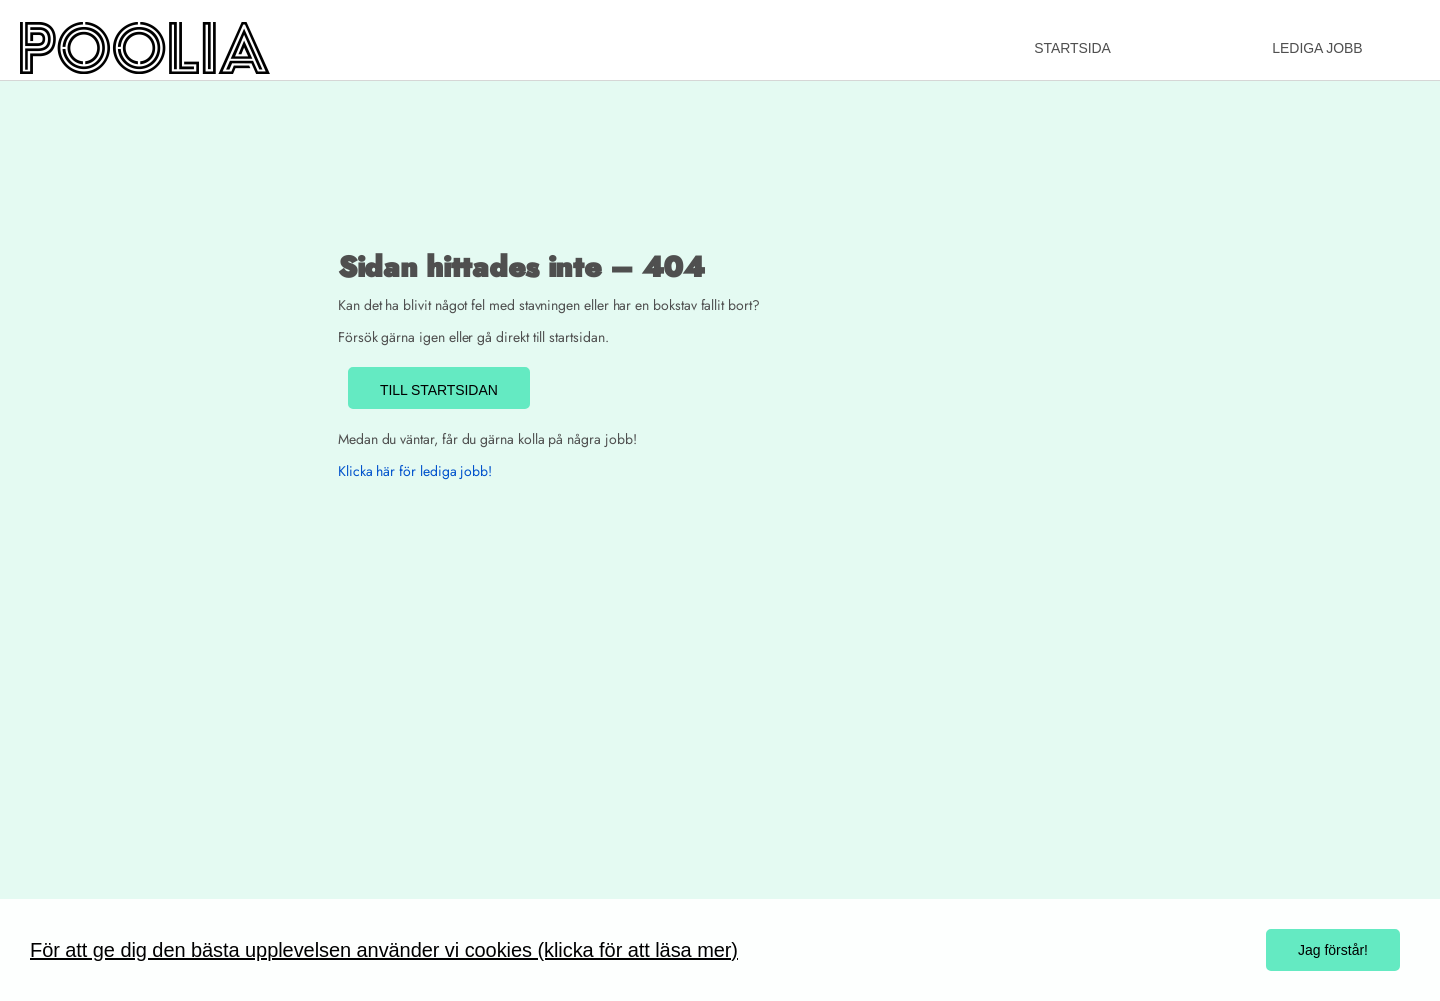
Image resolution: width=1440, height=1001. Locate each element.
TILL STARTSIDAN (439, 390)
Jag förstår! (1333, 950)
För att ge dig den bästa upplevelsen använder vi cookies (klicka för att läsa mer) (384, 950)
